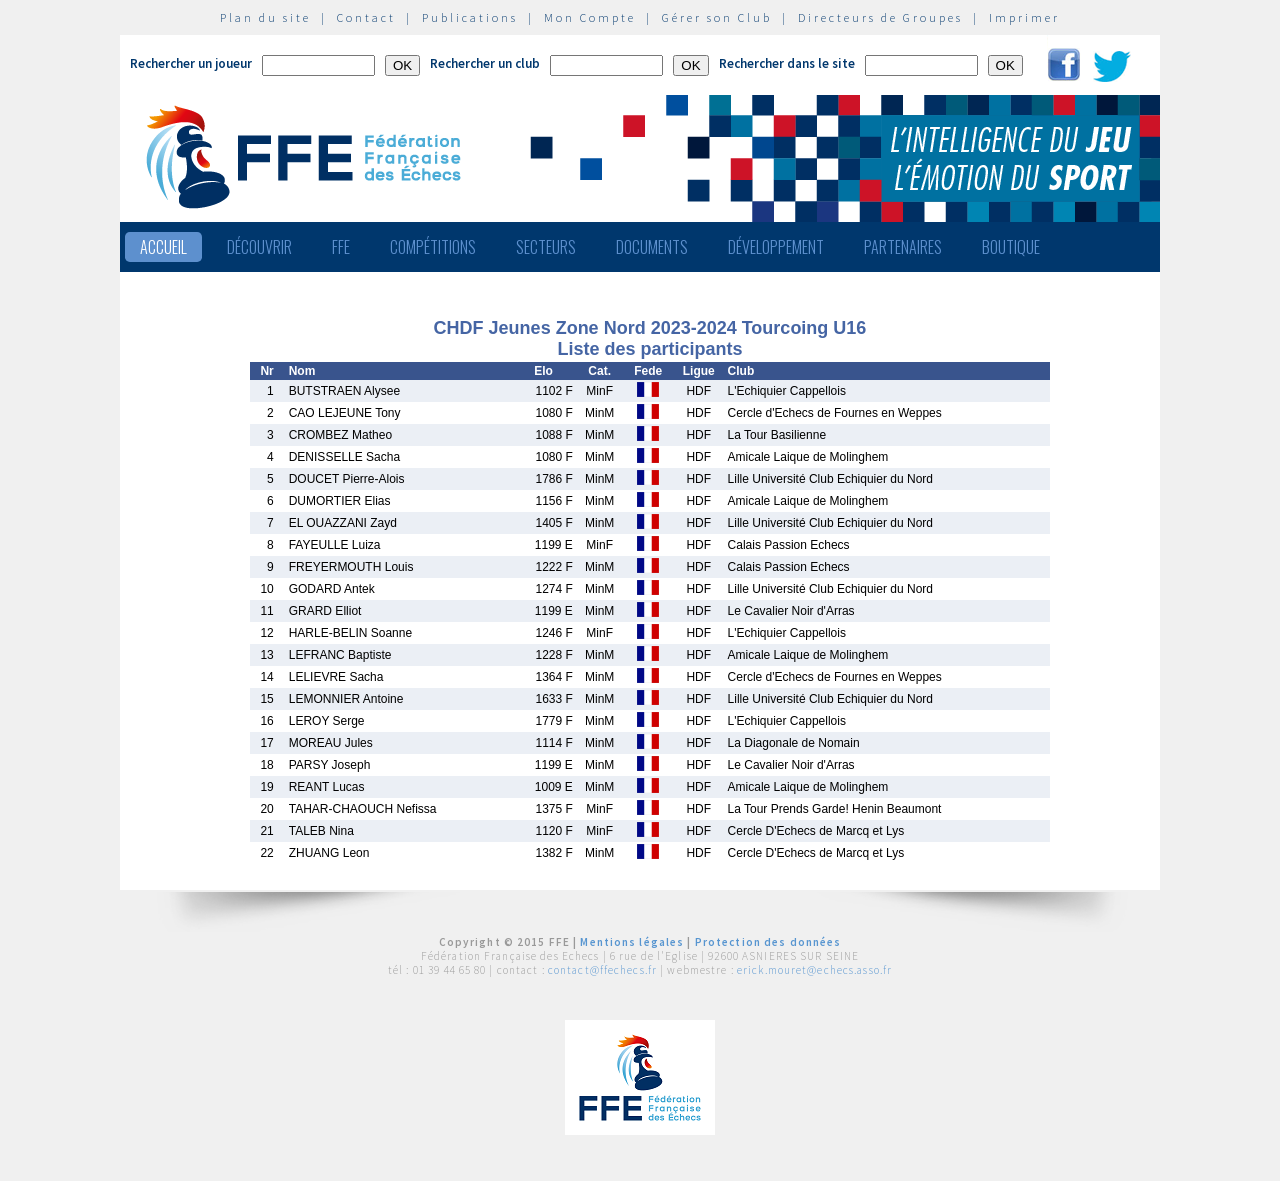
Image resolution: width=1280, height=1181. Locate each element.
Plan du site (265, 17)
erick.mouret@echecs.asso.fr (814, 970)
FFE (341, 247)
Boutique (1011, 247)
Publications (470, 17)
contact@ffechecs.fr (602, 970)
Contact (366, 17)
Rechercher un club (485, 63)
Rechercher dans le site (787, 63)
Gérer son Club (717, 17)
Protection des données (768, 942)
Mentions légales (632, 942)
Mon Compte (590, 17)
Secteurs (546, 247)
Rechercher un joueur (191, 63)
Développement (776, 247)
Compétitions (433, 247)
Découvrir (259, 247)
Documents (652, 247)
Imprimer (1024, 17)
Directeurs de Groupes (880, 17)
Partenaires (903, 247)
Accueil (163, 247)
